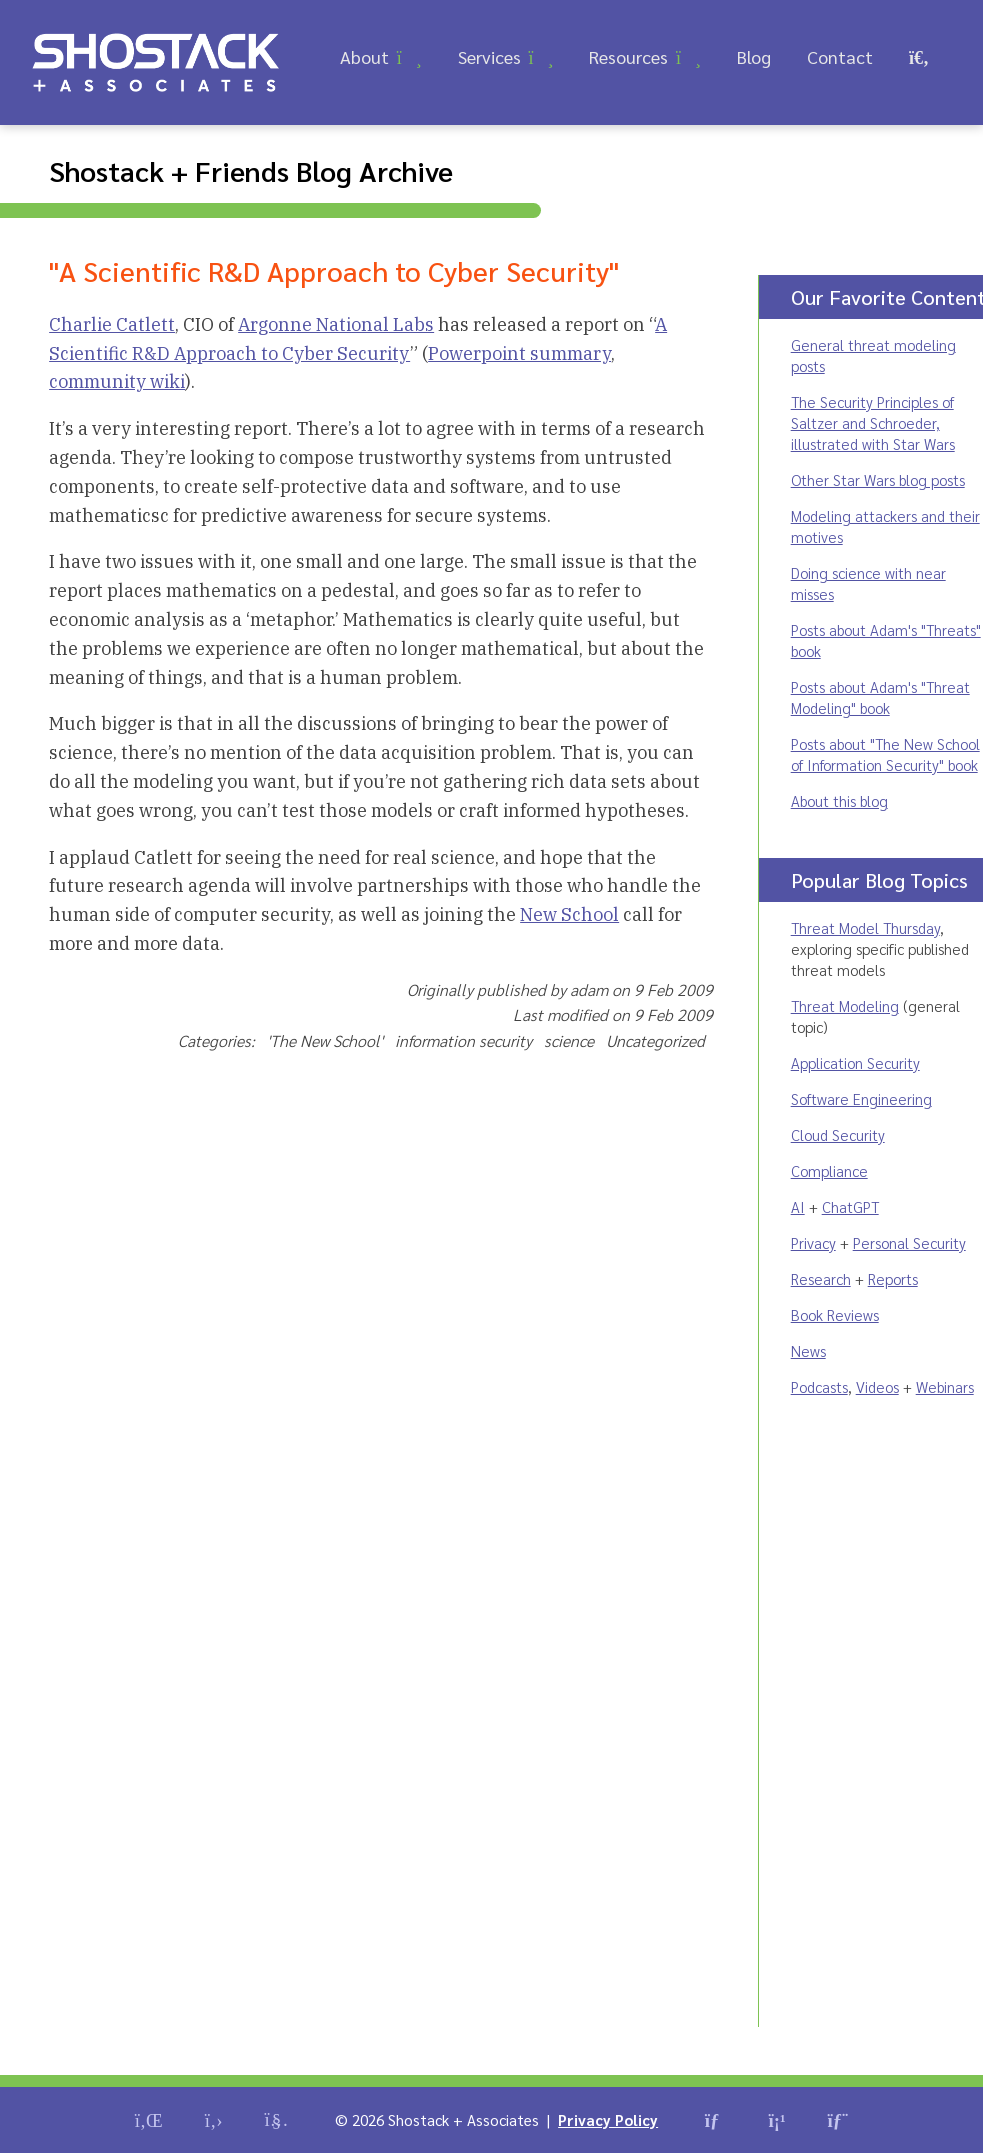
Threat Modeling (845, 1005)
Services (489, 56)
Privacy (813, 1242)
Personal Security (909, 1242)
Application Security (855, 1062)
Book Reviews (835, 1314)
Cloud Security (838, 1134)
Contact (840, 56)
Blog (754, 56)
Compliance (829, 1170)
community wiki (117, 381)
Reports (893, 1278)
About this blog (839, 800)
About (364, 56)
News (808, 1350)
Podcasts (819, 1386)
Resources (628, 56)
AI (798, 1206)
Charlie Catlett (112, 324)
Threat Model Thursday (865, 927)
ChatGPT (850, 1206)
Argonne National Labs (336, 324)
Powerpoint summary (519, 353)
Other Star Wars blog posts (878, 479)
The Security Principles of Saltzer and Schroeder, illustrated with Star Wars (873, 422)
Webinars (945, 1386)
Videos (877, 1386)
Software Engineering (861, 1098)
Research (821, 1278)
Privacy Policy (608, 2119)
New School (569, 914)
